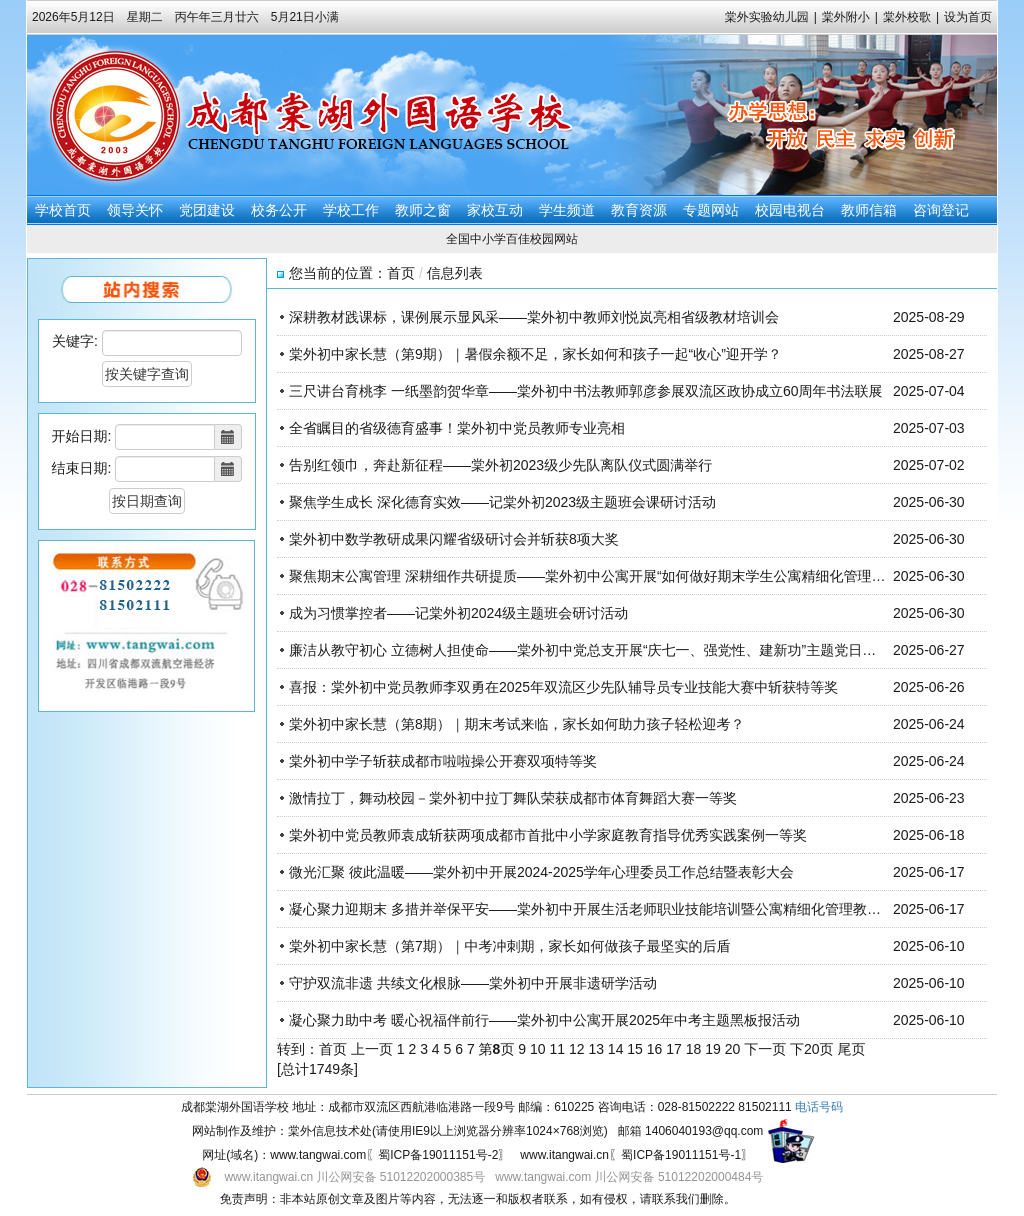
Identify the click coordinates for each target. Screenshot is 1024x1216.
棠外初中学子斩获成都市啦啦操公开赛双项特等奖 (443, 761)
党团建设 (207, 210)
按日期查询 (147, 501)
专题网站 (711, 210)
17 (674, 1049)
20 (733, 1049)
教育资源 (639, 210)
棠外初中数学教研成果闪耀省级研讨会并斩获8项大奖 (454, 539)
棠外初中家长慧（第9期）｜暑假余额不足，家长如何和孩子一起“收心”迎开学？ (535, 354)
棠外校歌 (907, 17)
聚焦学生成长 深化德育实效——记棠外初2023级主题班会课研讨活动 (502, 502)
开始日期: (82, 436)
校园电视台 (790, 210)
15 (635, 1049)
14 (616, 1049)
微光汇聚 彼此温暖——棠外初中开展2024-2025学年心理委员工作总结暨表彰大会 (541, 872)
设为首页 (968, 17)
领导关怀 (135, 210)
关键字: (75, 341)
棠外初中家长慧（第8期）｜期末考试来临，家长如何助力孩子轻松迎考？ (517, 724)
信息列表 (455, 273)
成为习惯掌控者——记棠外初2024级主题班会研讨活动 (458, 613)
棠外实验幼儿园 (767, 17)
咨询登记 (941, 210)
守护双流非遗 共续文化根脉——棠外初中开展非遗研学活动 (473, 983)
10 (538, 1049)
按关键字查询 (147, 374)
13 (596, 1049)
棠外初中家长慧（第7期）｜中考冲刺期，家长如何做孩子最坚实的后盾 (510, 946)
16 (655, 1049)
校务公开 (279, 210)
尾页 (851, 1049)
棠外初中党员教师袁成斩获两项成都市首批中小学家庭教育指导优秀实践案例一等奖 (548, 835)
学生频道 (567, 210)
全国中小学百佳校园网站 (512, 239)
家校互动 (495, 210)
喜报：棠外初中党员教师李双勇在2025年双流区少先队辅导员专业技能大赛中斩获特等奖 (563, 687)
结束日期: (82, 468)
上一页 (372, 1049)
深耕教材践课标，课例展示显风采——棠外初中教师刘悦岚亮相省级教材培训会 (534, 317)
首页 (401, 273)
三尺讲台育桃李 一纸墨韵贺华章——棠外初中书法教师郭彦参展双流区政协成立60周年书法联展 (585, 391)
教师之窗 (423, 210)
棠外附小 (846, 17)
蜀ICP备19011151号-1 (681, 1155)
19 (713, 1049)
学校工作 (351, 210)
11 (557, 1049)
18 (694, 1049)
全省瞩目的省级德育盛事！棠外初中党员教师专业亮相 (457, 428)
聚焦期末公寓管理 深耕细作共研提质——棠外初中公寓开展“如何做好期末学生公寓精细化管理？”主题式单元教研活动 (652, 576)
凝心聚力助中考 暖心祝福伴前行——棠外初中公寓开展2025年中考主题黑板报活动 (544, 1020)
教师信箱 (869, 210)
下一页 (765, 1049)
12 (577, 1049)
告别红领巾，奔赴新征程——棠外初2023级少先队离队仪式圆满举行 (500, 465)
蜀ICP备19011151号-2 (438, 1155)
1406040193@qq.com (704, 1131)
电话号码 (819, 1107)
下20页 (812, 1049)
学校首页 (63, 210)
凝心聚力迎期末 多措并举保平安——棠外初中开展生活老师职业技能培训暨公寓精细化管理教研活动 (599, 909)
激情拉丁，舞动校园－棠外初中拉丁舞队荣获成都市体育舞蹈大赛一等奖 (513, 798)
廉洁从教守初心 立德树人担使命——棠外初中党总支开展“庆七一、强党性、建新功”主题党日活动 (589, 650)
